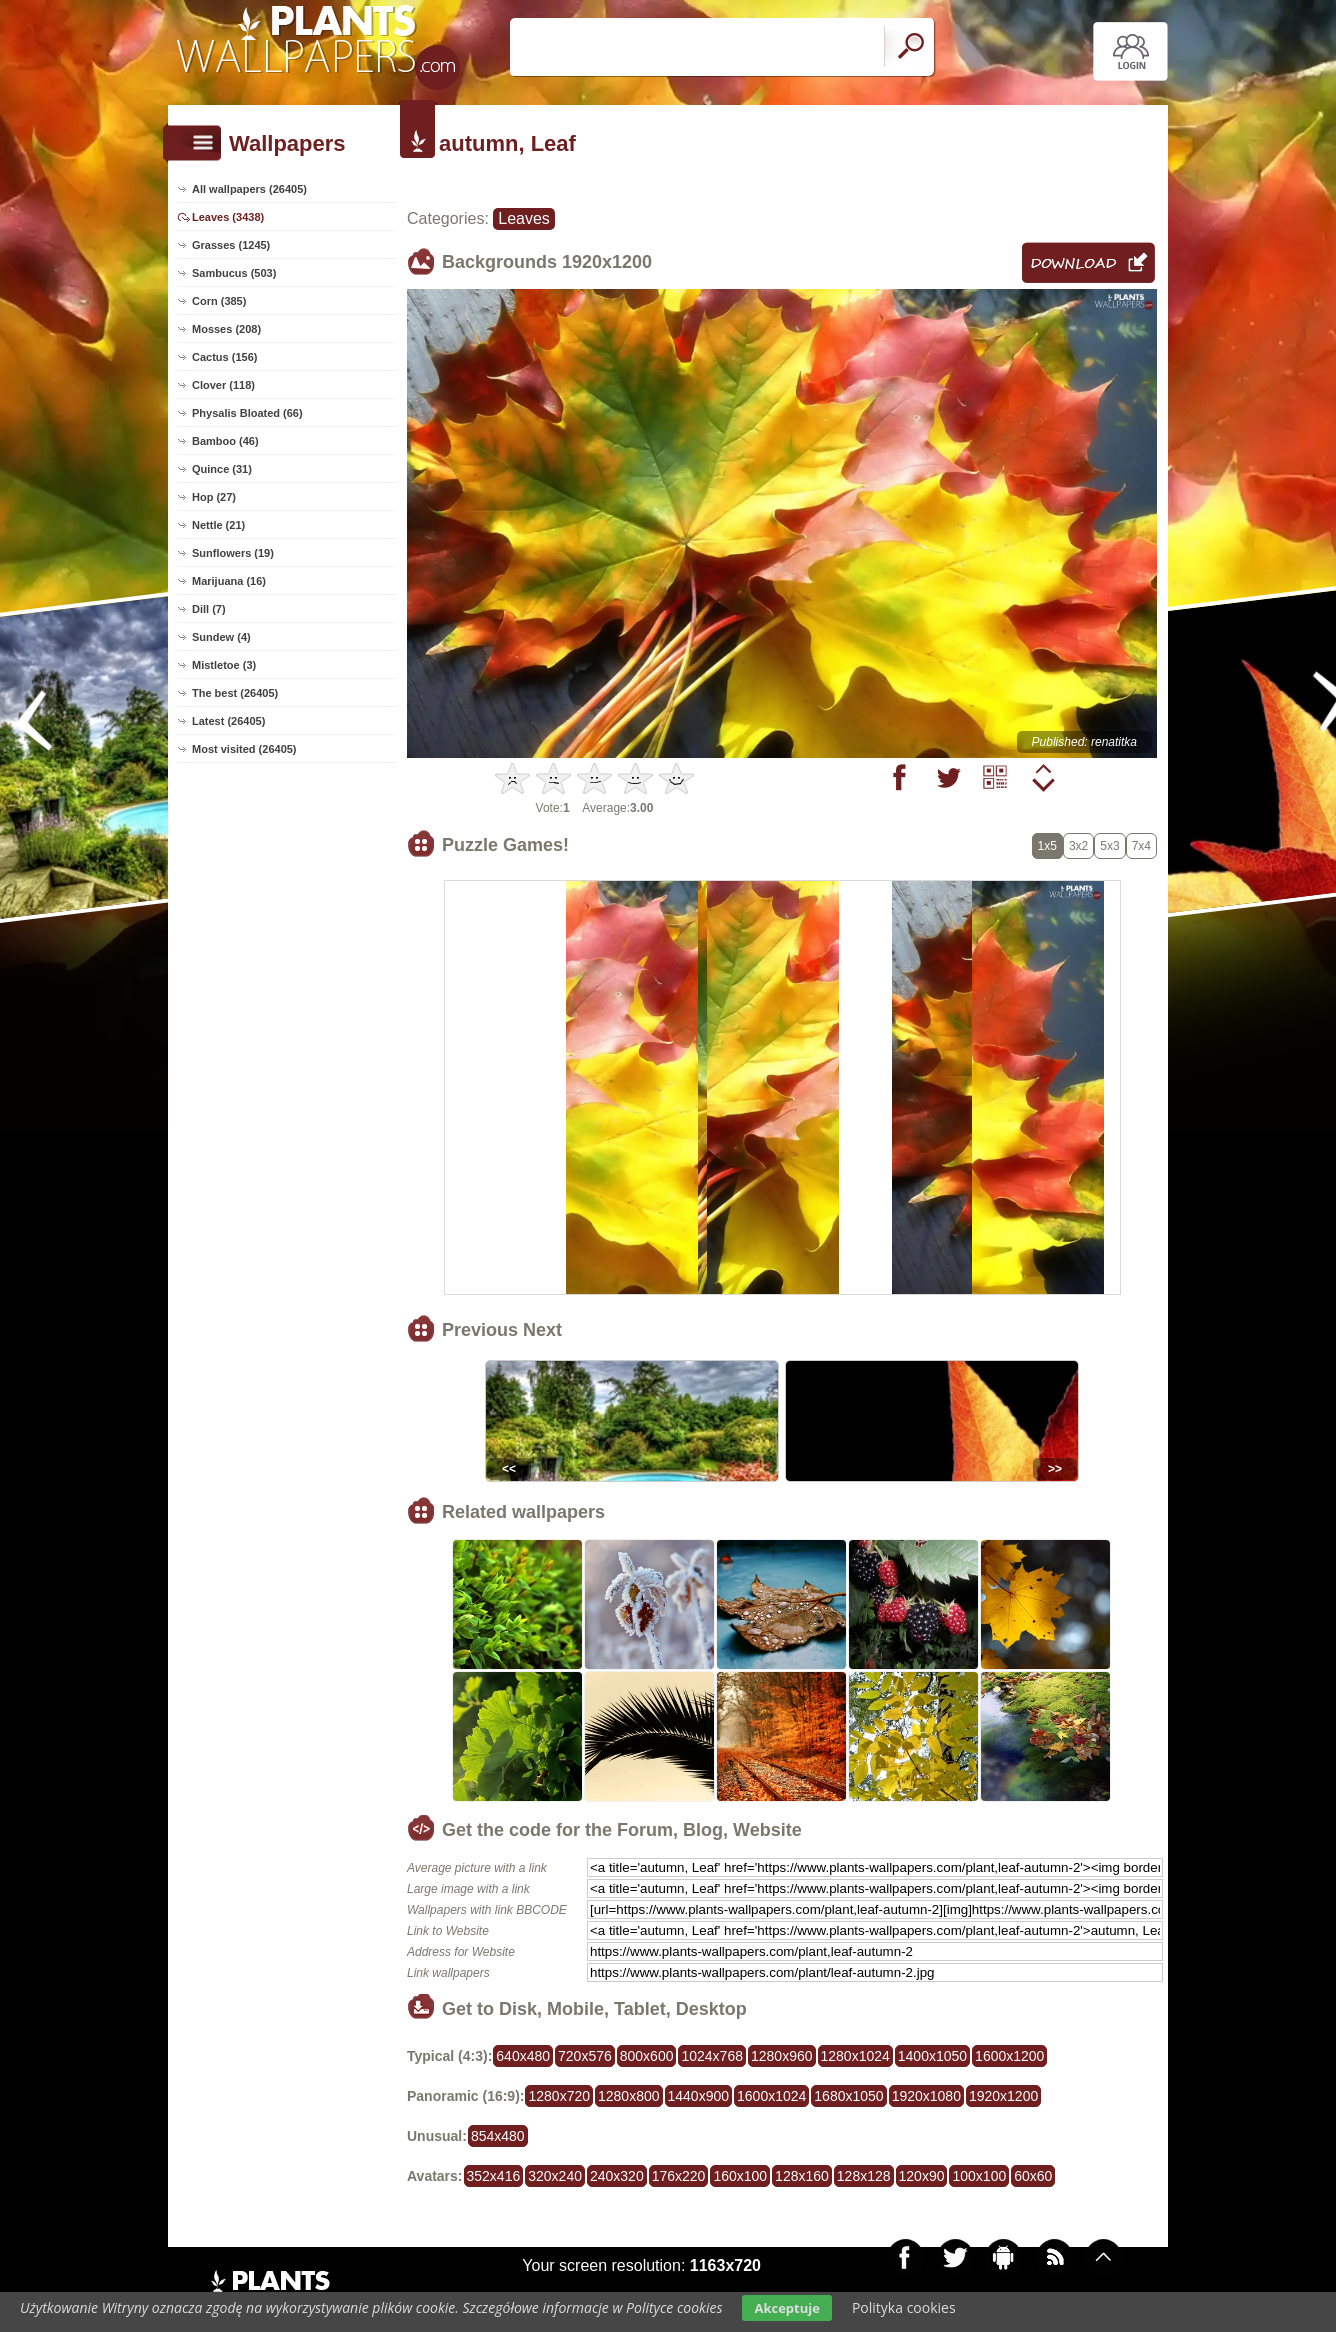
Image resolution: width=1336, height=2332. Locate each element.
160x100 (740, 2176)
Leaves (524, 218)
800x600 (647, 2056)
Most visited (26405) (244, 749)
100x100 (979, 2176)
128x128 (864, 2176)
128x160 (802, 2176)
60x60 (1033, 2176)
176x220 (679, 2176)
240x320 (617, 2176)
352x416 (494, 2176)
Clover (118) (223, 385)
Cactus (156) (224, 357)
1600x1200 (1009, 2056)
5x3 (1109, 846)
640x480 (523, 2056)
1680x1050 (848, 2096)
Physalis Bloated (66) (247, 413)
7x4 (1141, 846)
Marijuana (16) (229, 581)
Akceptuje (786, 2308)
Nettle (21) (218, 525)
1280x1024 (855, 2056)
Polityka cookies (904, 2307)
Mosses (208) (226, 329)
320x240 (555, 2176)
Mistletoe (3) (224, 665)
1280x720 (559, 2096)
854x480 (498, 2136)
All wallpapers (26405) (249, 189)
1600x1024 (771, 2096)
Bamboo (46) (225, 441)
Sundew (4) (221, 637)
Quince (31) (222, 469)
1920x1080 (926, 2096)
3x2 (1078, 846)
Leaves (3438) (228, 217)
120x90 (922, 2176)
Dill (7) (209, 609)
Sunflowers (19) (233, 553)
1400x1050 (932, 2056)
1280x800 (629, 2096)
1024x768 (712, 2056)
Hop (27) (214, 497)
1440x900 (699, 2096)
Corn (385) (219, 301)
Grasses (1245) (231, 245)
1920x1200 (1003, 2096)
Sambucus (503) (234, 273)
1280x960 (782, 2056)
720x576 (585, 2056)
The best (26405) (235, 693)
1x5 (1047, 846)
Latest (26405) (228, 721)
